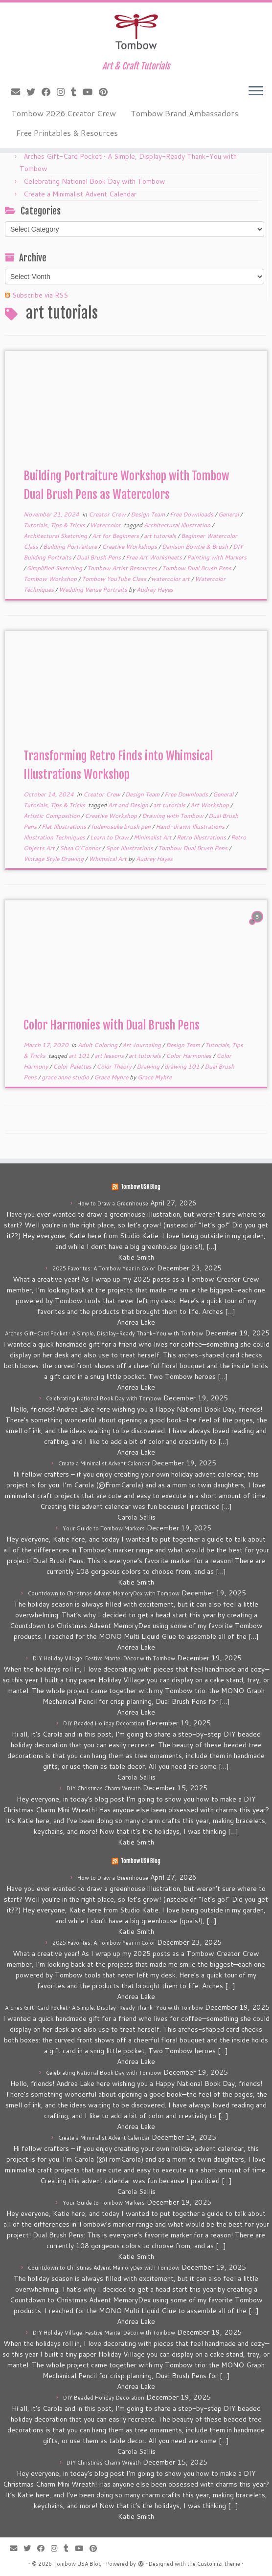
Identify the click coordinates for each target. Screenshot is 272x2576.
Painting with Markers (217, 557)
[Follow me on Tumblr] (77, 92)
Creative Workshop (111, 816)
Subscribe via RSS (40, 295)
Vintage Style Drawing (54, 859)
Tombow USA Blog (140, 1186)
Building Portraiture (70, 546)
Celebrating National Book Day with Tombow (94, 181)
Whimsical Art (108, 859)
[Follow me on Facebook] (49, 92)
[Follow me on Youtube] (91, 92)
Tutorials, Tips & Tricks (55, 525)
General (229, 514)
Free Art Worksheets (154, 557)
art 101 (79, 1056)
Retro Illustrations (202, 837)
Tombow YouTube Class (115, 579)
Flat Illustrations (65, 826)
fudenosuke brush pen (121, 826)
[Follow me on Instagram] (64, 92)
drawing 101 (182, 1066)
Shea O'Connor (81, 848)
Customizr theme (218, 2564)
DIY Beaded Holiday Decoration (103, 1723)
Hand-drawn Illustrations (191, 826)
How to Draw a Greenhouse (112, 1203)
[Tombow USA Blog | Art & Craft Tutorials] (136, 31)
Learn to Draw (110, 837)
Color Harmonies (189, 1056)
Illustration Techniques (55, 837)
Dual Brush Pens (99, 557)
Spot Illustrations (130, 848)
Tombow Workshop (50, 579)
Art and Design (129, 805)
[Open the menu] (256, 91)
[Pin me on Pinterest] (106, 92)
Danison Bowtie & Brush (195, 546)
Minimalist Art (153, 837)
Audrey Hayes (154, 589)
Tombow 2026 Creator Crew (63, 113)
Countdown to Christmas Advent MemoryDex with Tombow (104, 1593)
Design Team (148, 514)
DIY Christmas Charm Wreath (104, 1788)
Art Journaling (142, 1045)
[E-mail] (18, 92)
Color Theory (114, 1066)
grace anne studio (66, 1077)
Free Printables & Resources (67, 132)
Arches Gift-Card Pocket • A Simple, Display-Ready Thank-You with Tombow (104, 1333)
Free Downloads (192, 514)
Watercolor (106, 525)
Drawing (148, 1066)
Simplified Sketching (55, 568)
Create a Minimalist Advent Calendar (79, 194)
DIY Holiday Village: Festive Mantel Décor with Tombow (104, 1658)
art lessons (109, 1056)
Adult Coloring (98, 1045)
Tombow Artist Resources (123, 568)
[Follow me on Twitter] (34, 92)
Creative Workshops (130, 546)
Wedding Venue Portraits (94, 589)
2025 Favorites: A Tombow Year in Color (103, 1268)
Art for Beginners (116, 536)
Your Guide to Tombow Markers (104, 1528)
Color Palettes (73, 1066)
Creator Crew (108, 514)
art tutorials (161, 536)
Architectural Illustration (178, 525)
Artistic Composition (52, 816)
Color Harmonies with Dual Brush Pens (111, 1025)
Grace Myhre (112, 1077)
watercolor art (171, 579)
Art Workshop (210, 805)
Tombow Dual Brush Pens (197, 568)
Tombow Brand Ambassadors (184, 113)
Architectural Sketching (56, 536)
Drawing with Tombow (173, 816)
